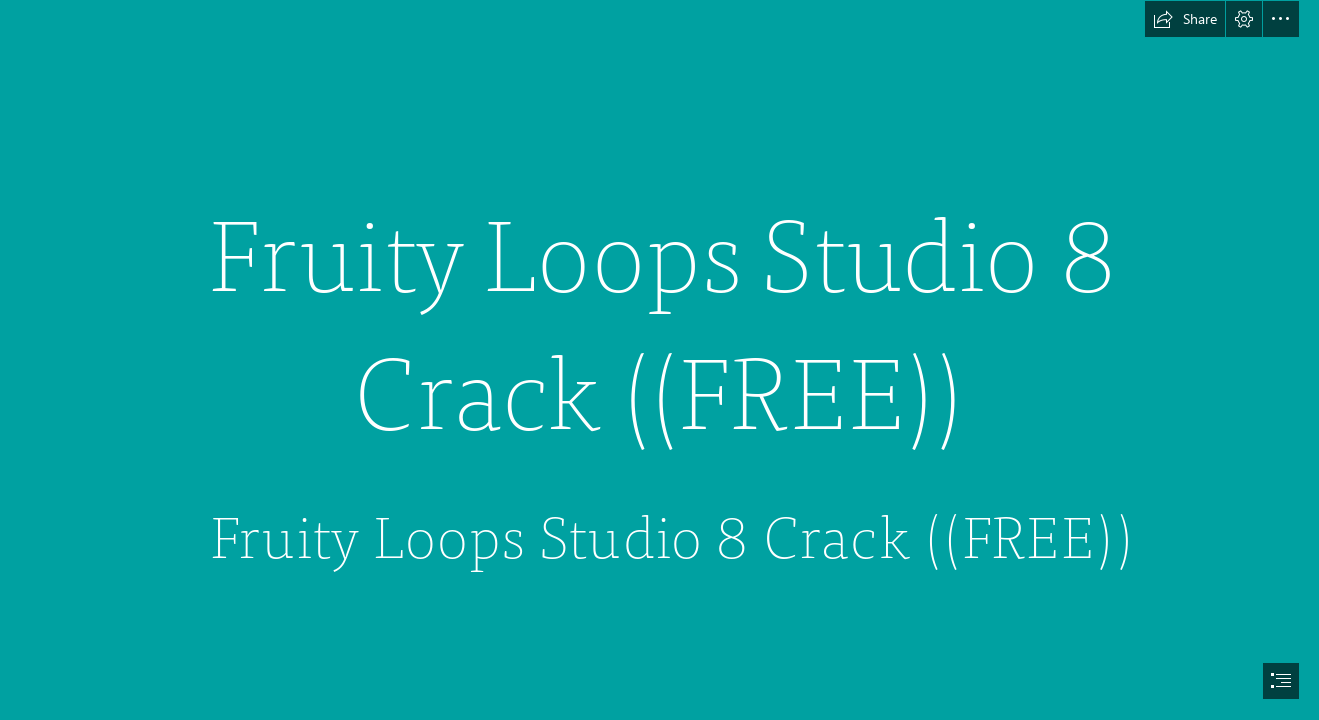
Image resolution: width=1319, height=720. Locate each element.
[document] (659, 360)
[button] (1185, 19)
